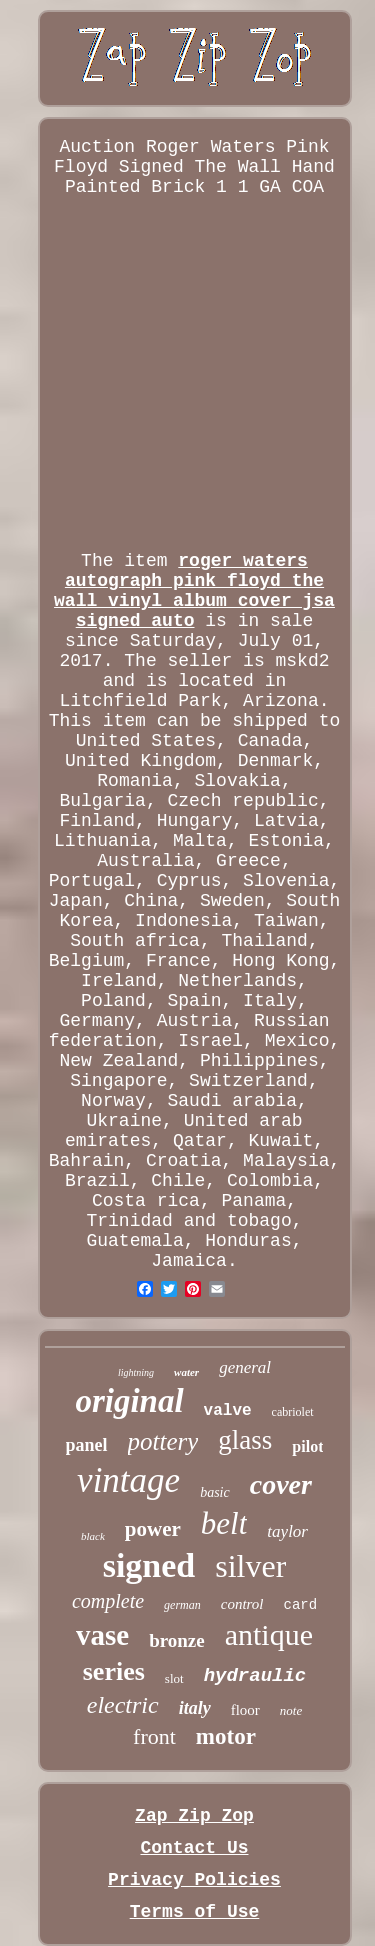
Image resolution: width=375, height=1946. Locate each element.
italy (195, 1708)
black (93, 1536)
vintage (128, 1480)
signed (149, 1565)
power (153, 1529)
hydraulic (255, 1676)
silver (250, 1566)
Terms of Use (195, 1912)
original (129, 1401)
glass (245, 1440)
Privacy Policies (194, 1880)
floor (245, 1710)
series (114, 1671)
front (154, 1736)
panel (87, 1445)
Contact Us (194, 1848)
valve (228, 1411)
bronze (177, 1640)
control (242, 1604)
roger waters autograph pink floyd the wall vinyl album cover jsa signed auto (194, 591)
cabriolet (293, 1412)
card (301, 1605)
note (291, 1710)
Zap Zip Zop (194, 1816)
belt (224, 1523)
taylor (287, 1531)
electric (123, 1705)
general (245, 1367)
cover (281, 1484)
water (186, 1372)
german (182, 1605)
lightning (136, 1372)
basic (215, 1492)
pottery (163, 1441)
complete (108, 1601)
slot (174, 1678)
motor (226, 1736)
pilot (307, 1446)
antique (269, 1634)
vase (102, 1635)
